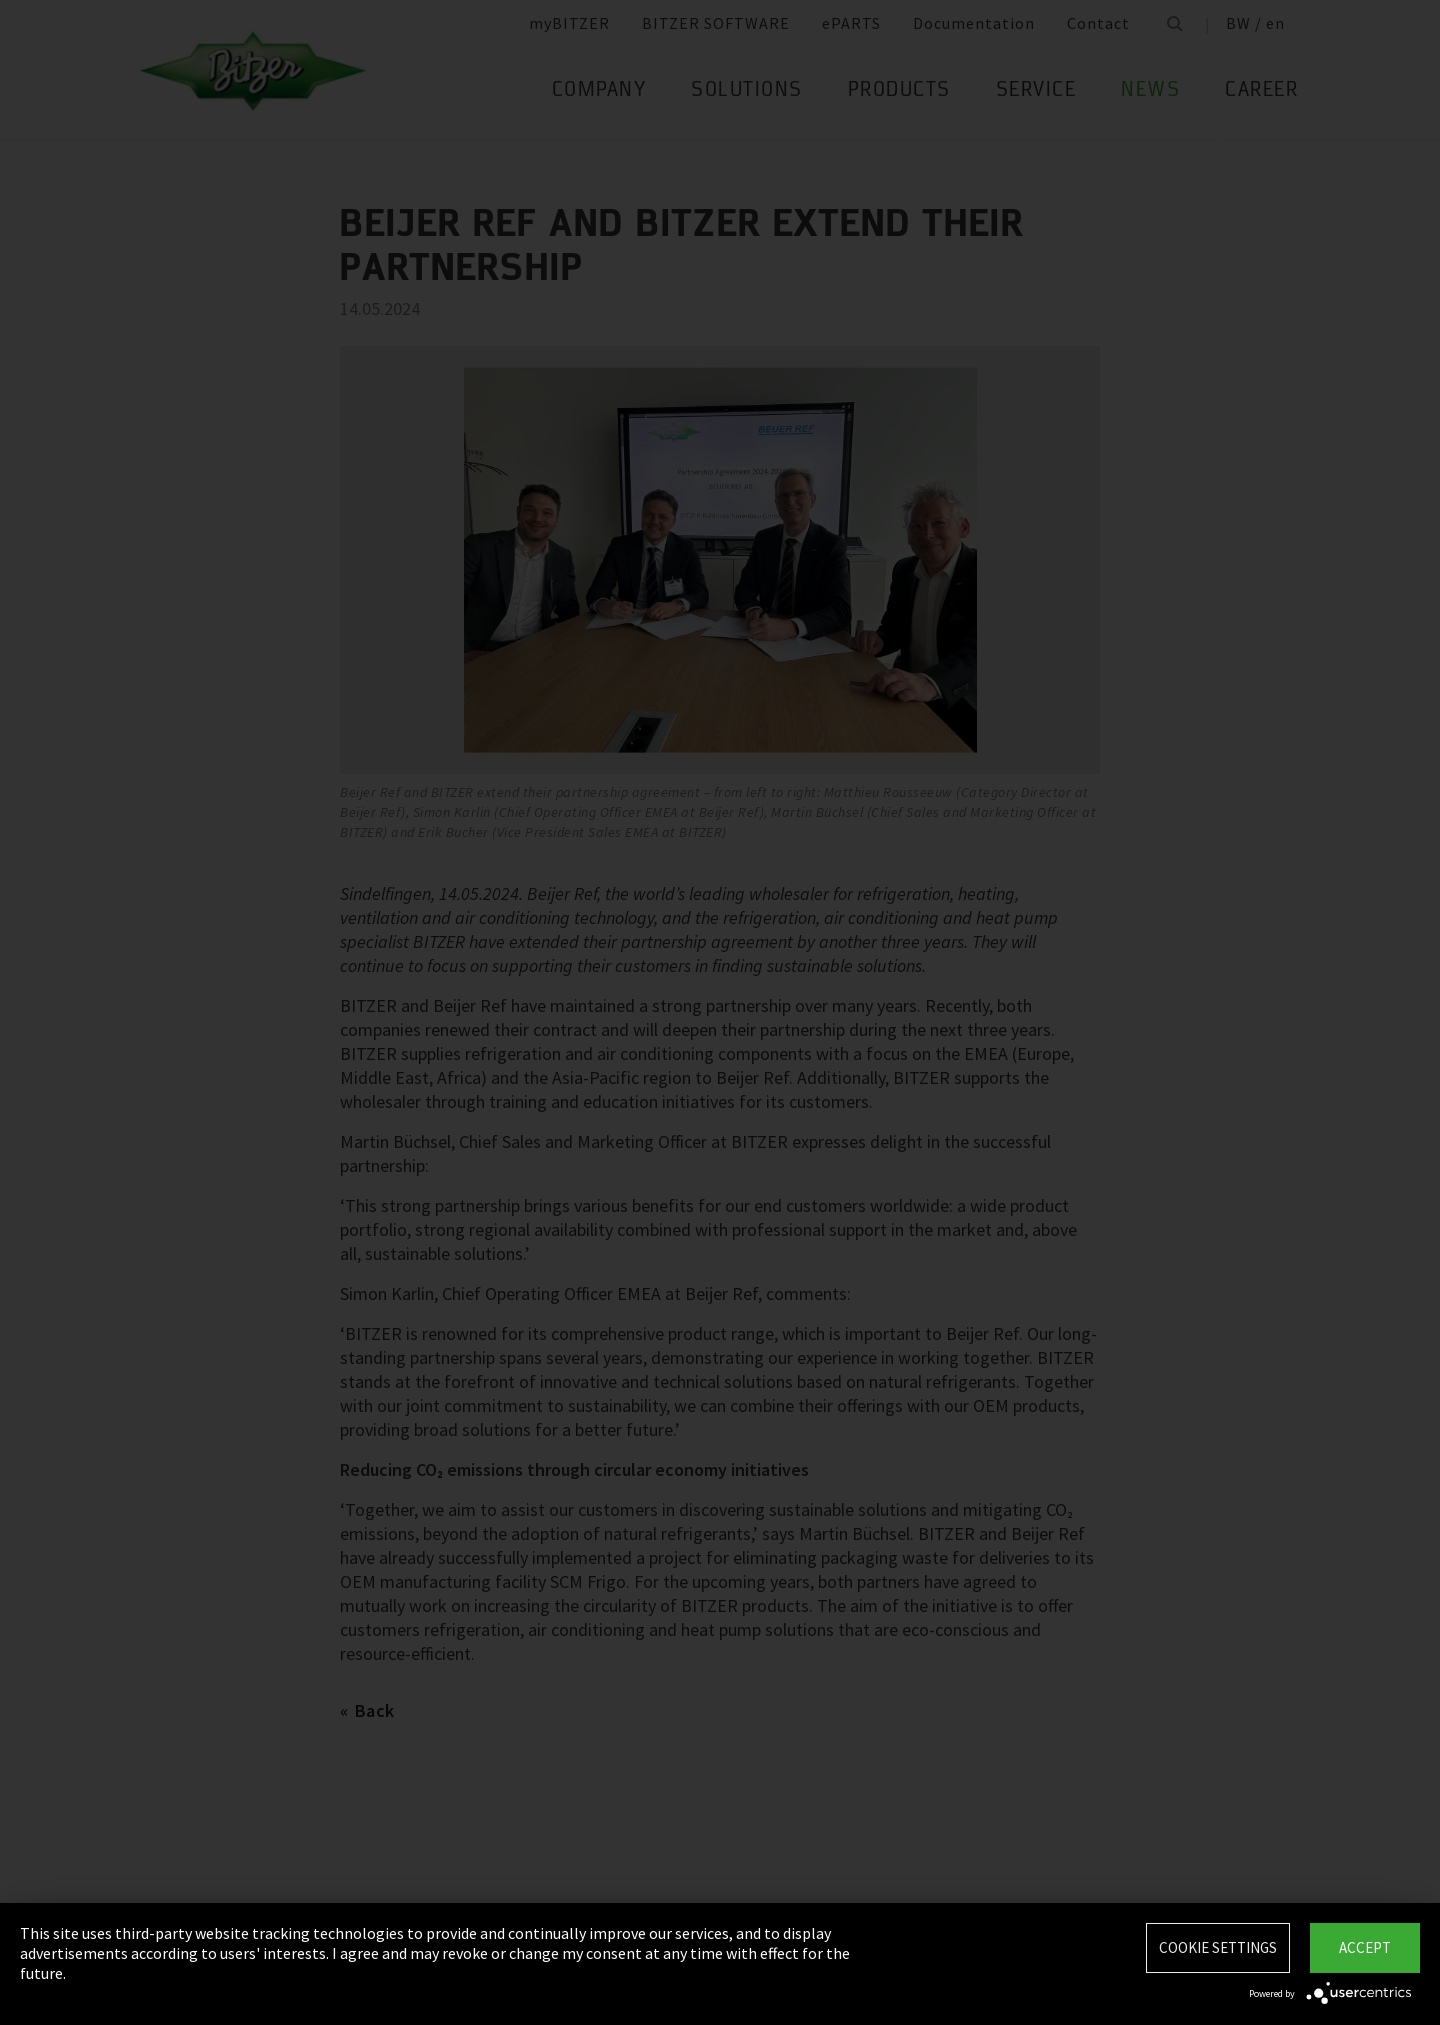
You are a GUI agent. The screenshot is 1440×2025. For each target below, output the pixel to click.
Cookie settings (1218, 1947)
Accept (1365, 1947)
